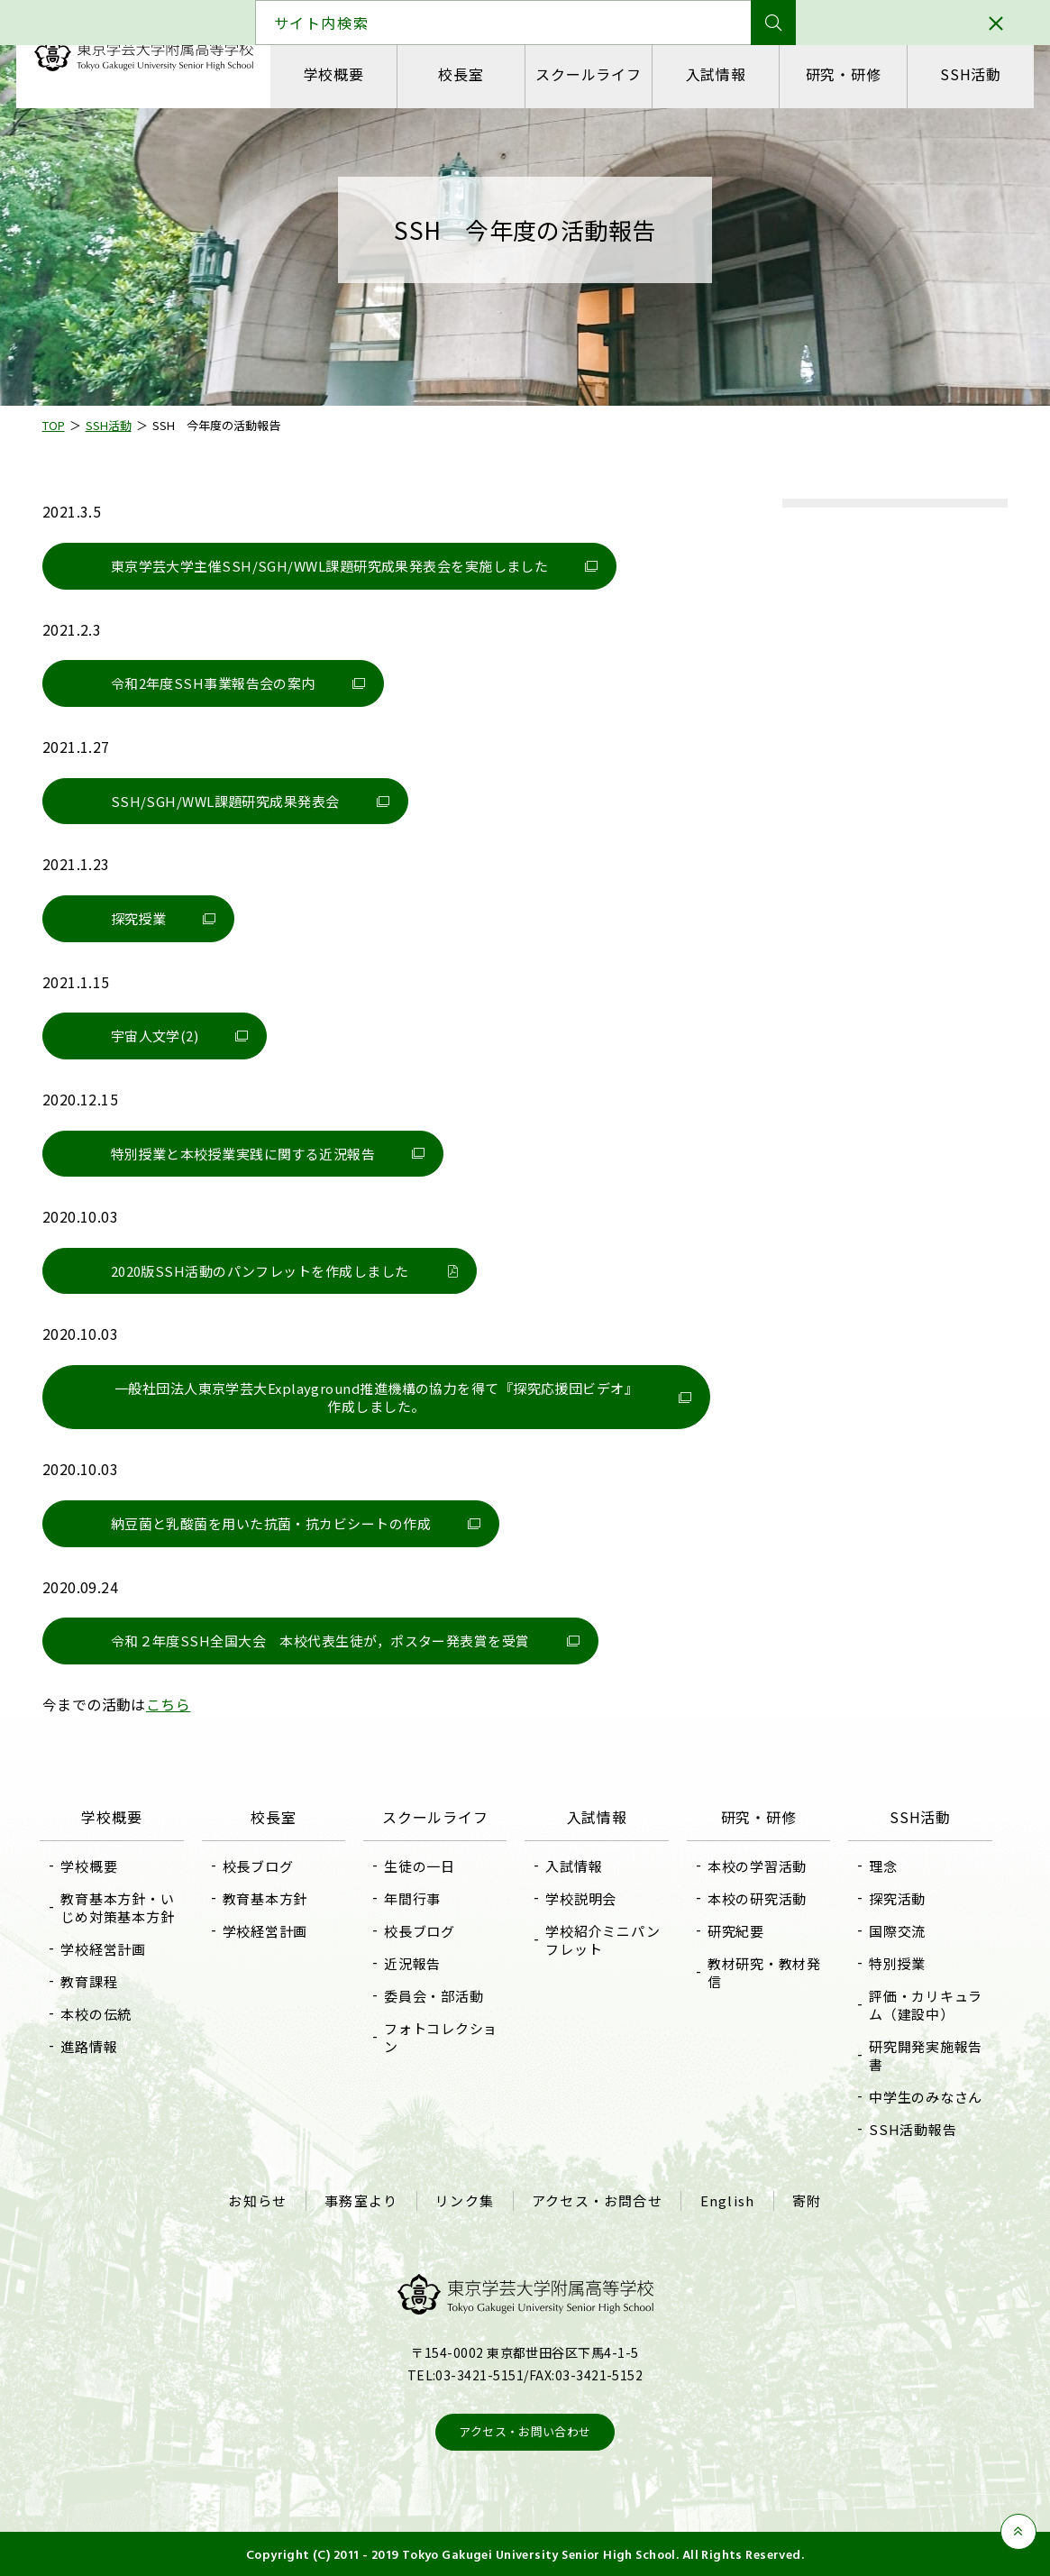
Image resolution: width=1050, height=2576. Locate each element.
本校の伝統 (101, 2013)
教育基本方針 (269, 1898)
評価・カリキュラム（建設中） (923, 2004)
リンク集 (465, 2200)
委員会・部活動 (435, 1995)
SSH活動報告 (910, 2129)
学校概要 (335, 74)
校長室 (461, 74)
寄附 (804, 2200)
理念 (880, 1865)
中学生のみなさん (923, 2096)
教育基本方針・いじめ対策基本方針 (122, 1907)
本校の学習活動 (755, 1865)
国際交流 (894, 1930)
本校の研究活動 (755, 1898)
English (725, 2200)
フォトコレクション (442, 2037)
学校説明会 (581, 1898)
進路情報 (94, 2046)
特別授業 (894, 1963)
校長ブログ (261, 1865)
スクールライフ (588, 74)
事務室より (362, 2200)
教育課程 (94, 1981)
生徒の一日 (421, 1865)
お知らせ (260, 2200)
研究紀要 (734, 1930)
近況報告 (414, 1963)
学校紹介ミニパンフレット (603, 1939)
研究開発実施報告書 (923, 2055)
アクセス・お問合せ (597, 2200)
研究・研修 (842, 74)
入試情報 (715, 74)
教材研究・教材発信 (762, 1972)
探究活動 (894, 1898)
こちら (171, 1704)
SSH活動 (969, 74)
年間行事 (414, 1898)
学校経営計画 (108, 1948)
